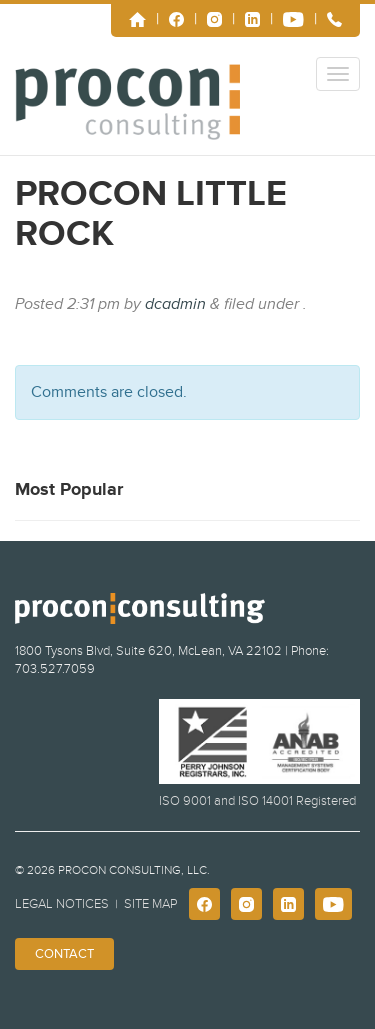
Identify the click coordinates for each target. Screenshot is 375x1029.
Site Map (150, 904)
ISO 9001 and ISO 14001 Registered (257, 801)
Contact (64, 954)
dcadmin (175, 304)
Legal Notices (62, 904)
